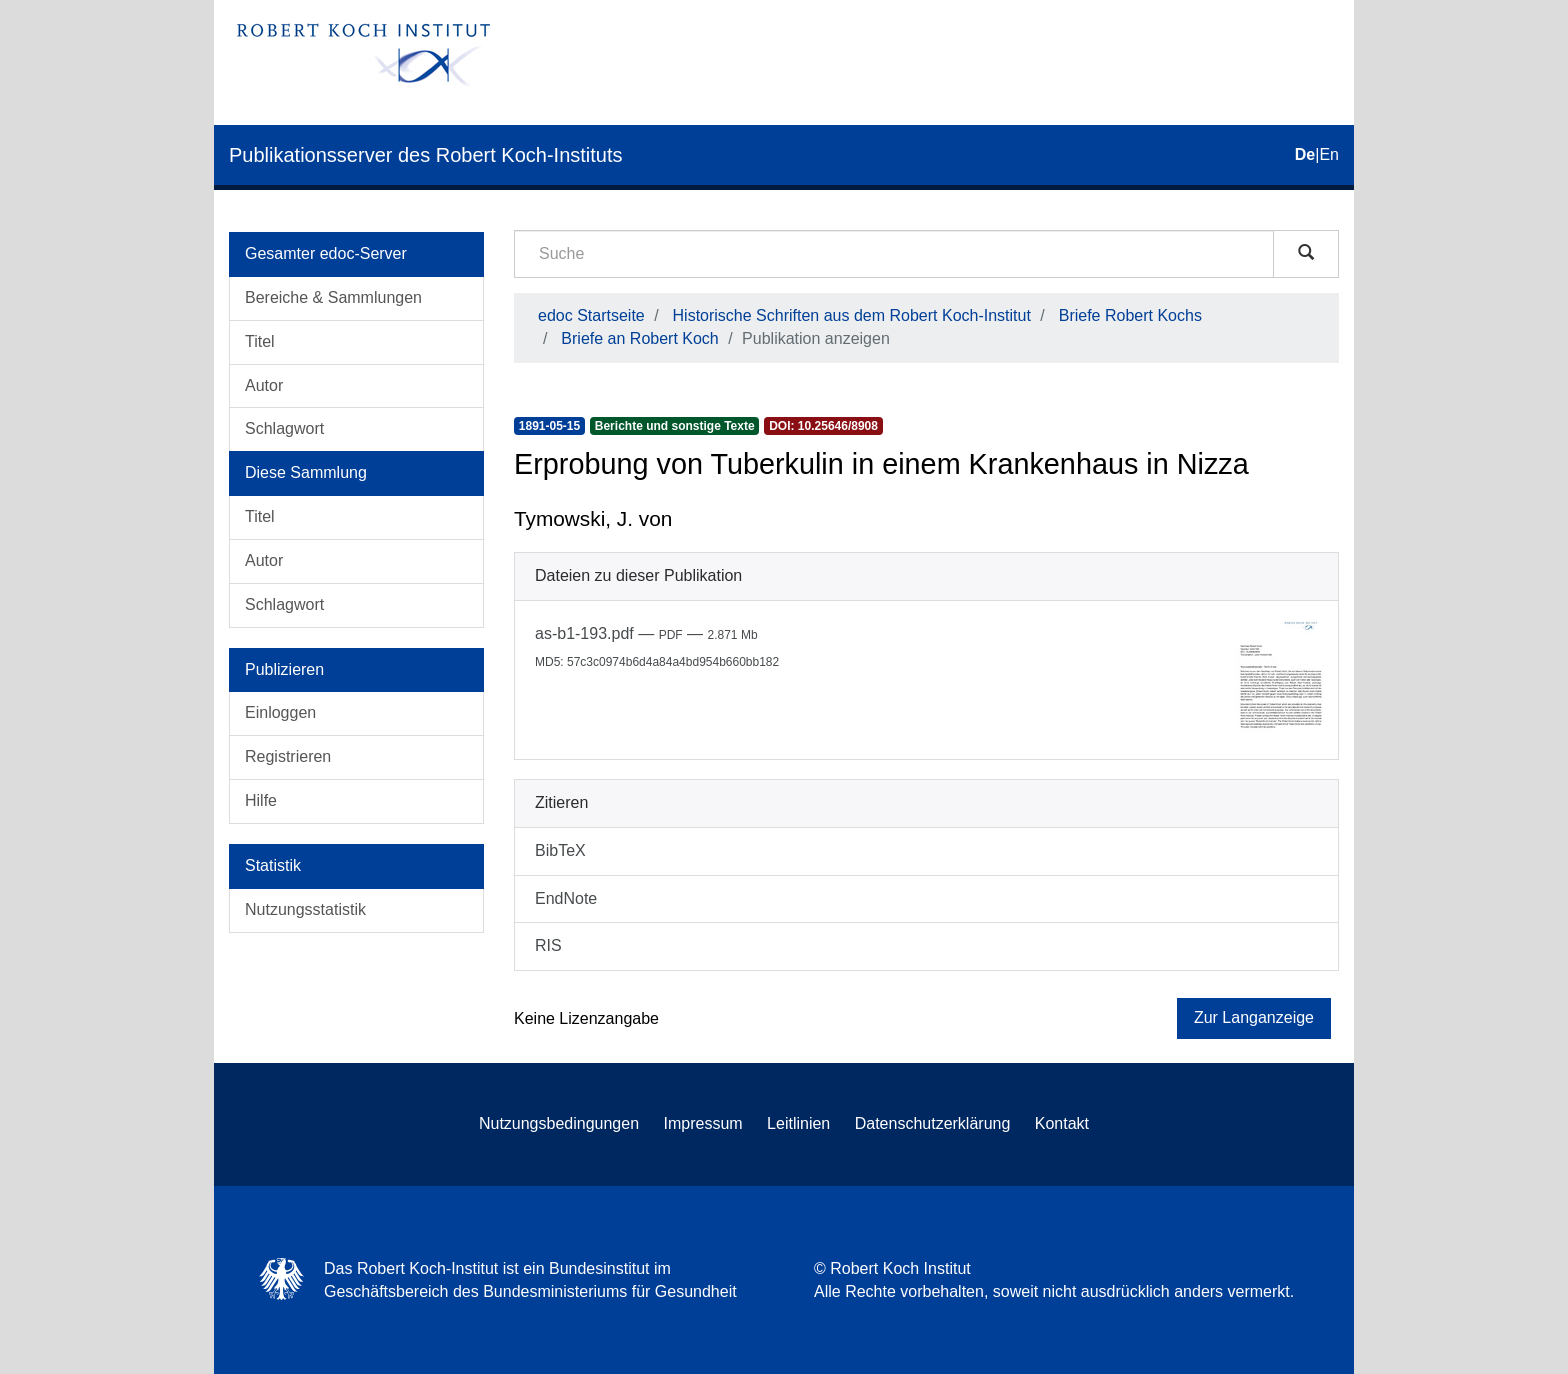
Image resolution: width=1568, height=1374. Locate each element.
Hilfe (261, 800)
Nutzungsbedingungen (559, 1123)
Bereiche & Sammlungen (333, 297)
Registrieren (288, 756)
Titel (260, 341)
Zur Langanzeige (1254, 1017)
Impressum (703, 1123)
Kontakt (1062, 1123)
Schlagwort (284, 428)
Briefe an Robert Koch (639, 338)
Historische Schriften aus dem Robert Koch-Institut (852, 315)
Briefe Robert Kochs (1130, 315)
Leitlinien (798, 1123)
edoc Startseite (591, 315)
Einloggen (280, 712)
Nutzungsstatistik (305, 909)
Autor (264, 385)
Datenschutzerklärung (933, 1123)
